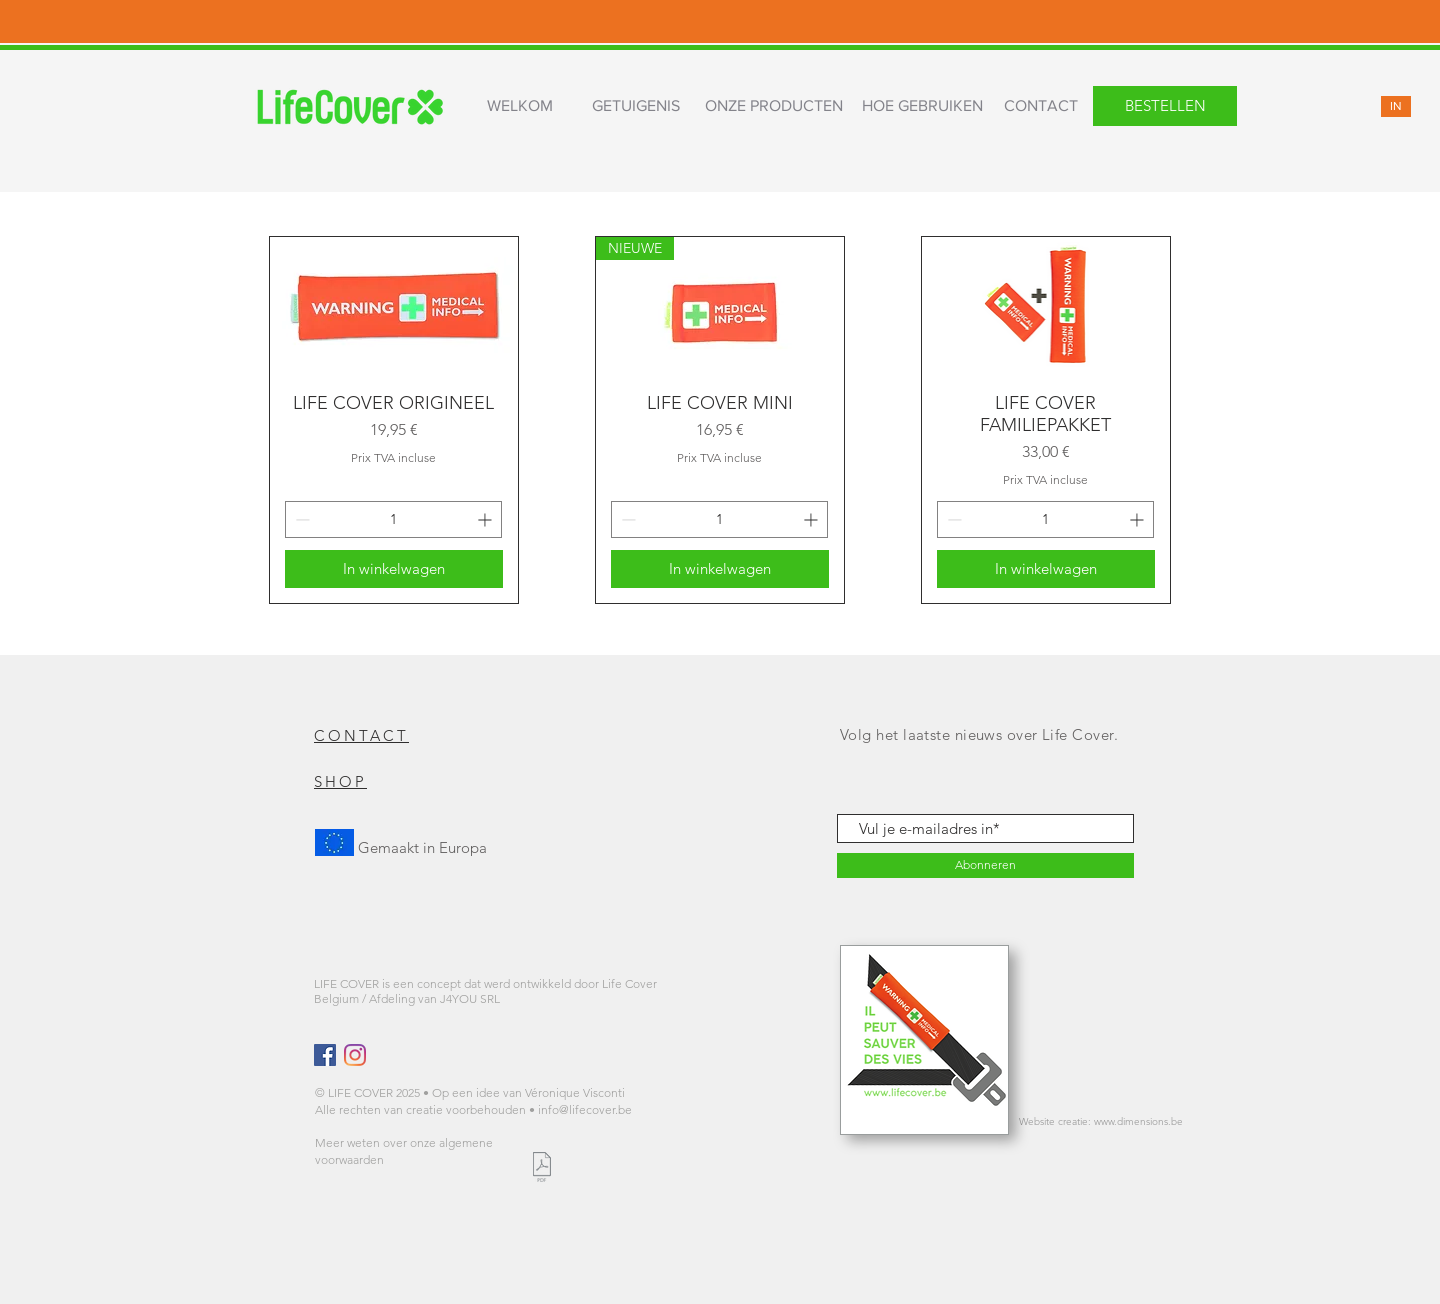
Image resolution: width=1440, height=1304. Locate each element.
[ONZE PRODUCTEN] (773, 106)
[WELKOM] (519, 106)
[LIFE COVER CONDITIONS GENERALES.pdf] (541, 1169)
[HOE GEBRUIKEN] (922, 106)
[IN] (1396, 106)
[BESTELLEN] (1165, 106)
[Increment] (486, 519)
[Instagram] (355, 1055)
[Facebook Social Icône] (325, 1055)
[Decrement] (300, 519)
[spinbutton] (393, 519)
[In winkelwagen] (394, 569)
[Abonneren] (985, 865)
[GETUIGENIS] (636, 106)
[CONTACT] (1041, 106)
